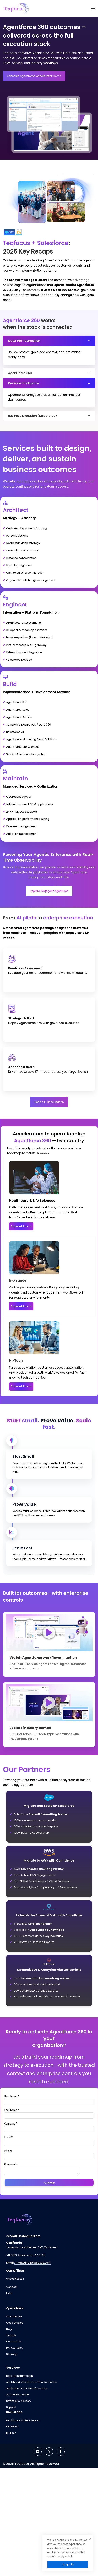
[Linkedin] (38, 2451)
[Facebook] (61, 2451)
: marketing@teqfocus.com (32, 2262)
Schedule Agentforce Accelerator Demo (34, 76)
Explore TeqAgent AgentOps (49, 891)
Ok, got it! (68, 2564)
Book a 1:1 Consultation (49, 1102)
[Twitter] (49, 2451)
